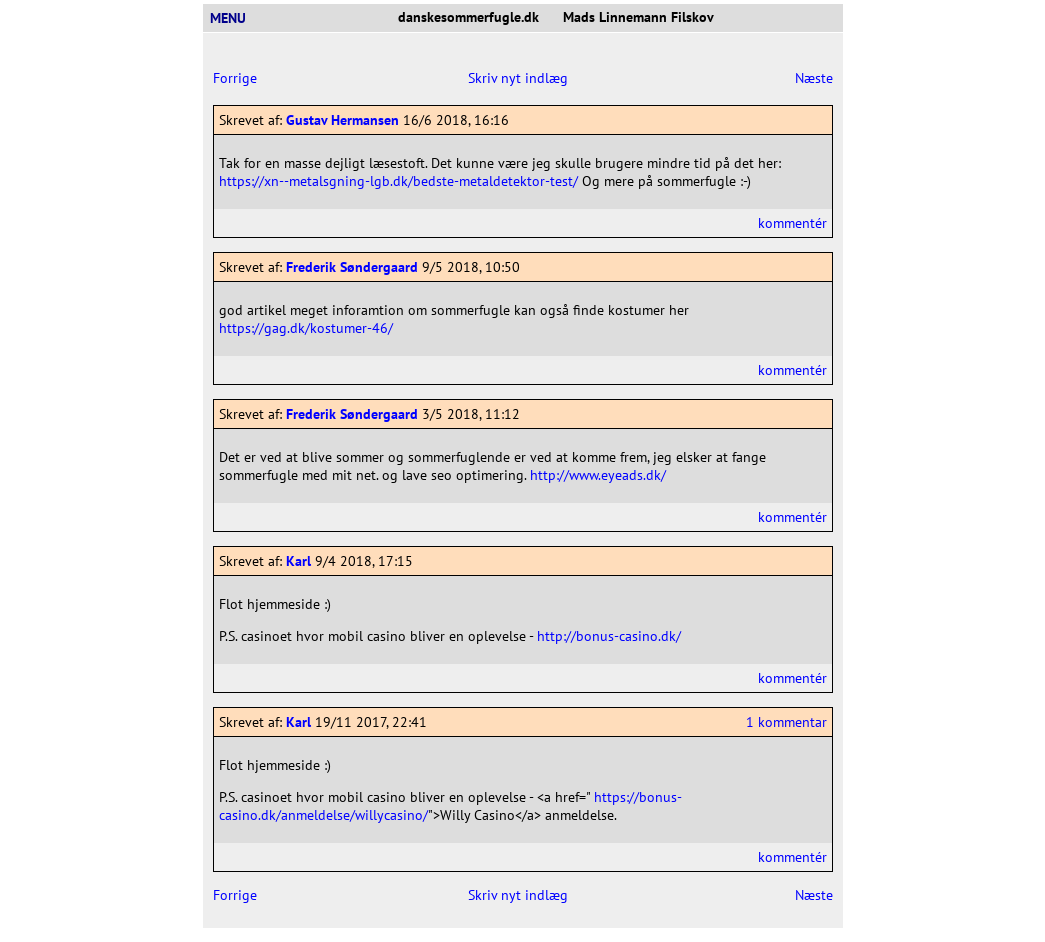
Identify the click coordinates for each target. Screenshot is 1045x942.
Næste (814, 78)
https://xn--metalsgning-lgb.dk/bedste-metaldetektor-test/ (398, 181)
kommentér (792, 223)
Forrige (235, 78)
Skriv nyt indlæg (518, 78)
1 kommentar (786, 722)
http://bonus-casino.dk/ (609, 636)
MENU (236, 18)
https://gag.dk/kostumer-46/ (306, 328)
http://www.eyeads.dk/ (598, 475)
